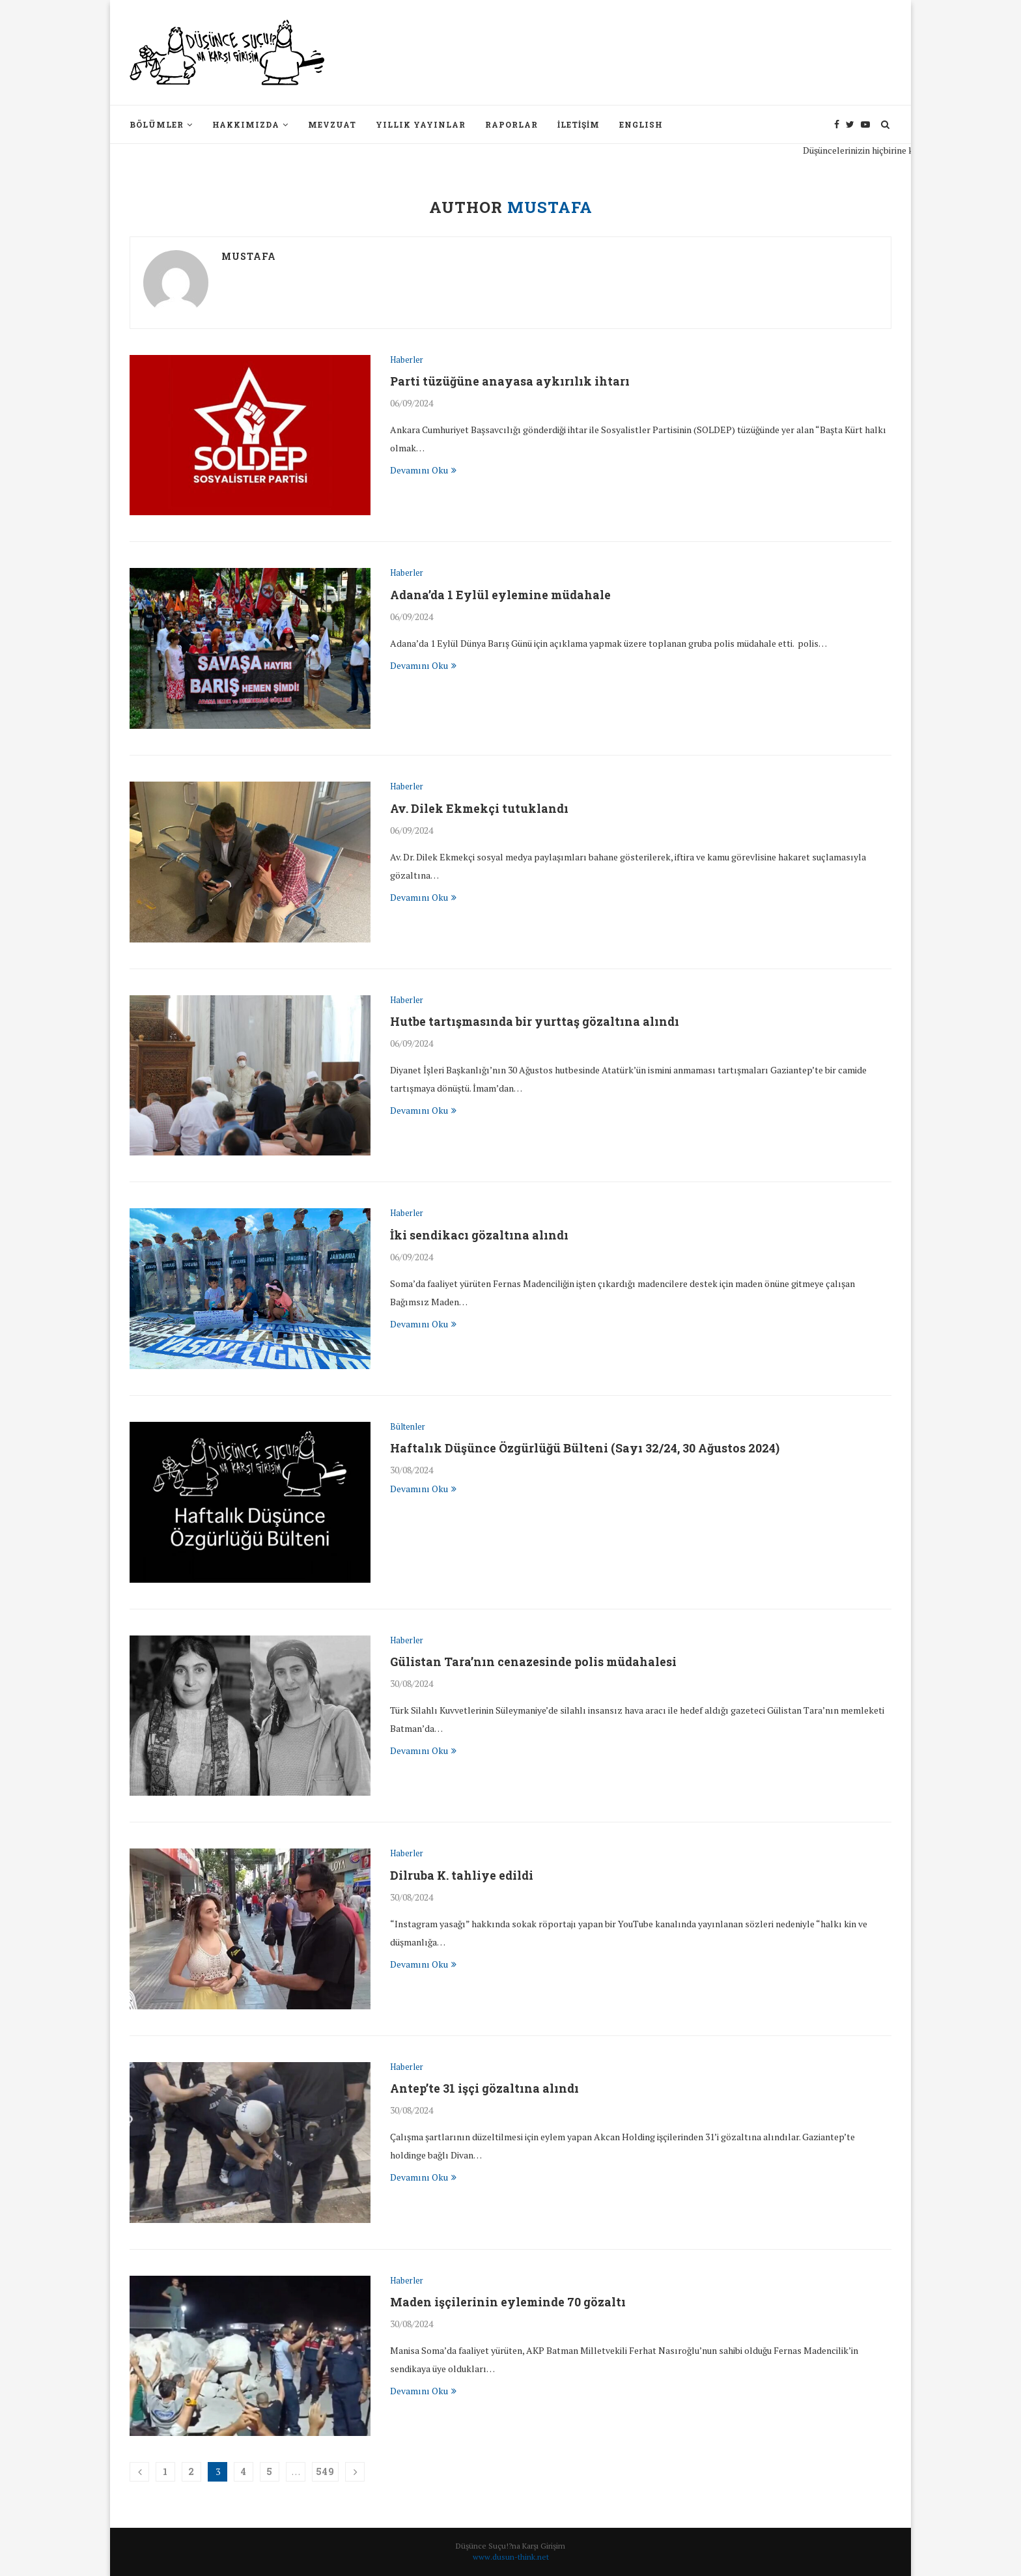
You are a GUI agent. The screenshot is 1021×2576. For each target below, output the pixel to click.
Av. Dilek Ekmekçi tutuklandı (480, 808)
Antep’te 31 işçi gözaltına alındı (485, 2089)
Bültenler (407, 1427)
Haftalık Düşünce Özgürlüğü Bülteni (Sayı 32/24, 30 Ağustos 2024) (585, 1448)
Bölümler (157, 124)
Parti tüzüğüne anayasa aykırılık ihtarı (510, 381)
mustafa (248, 256)
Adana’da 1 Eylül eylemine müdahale (502, 594)
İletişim (578, 124)
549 (325, 2471)
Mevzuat (332, 124)
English (641, 124)
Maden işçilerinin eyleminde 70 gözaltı (509, 2302)
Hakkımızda (245, 124)
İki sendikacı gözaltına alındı (480, 1235)
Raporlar (511, 124)
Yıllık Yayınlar (421, 124)
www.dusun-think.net (511, 2557)
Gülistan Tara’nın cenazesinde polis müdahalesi (535, 1661)
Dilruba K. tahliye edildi (462, 1875)
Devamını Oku (423, 470)
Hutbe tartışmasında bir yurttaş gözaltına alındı (535, 1021)
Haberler (406, 360)
